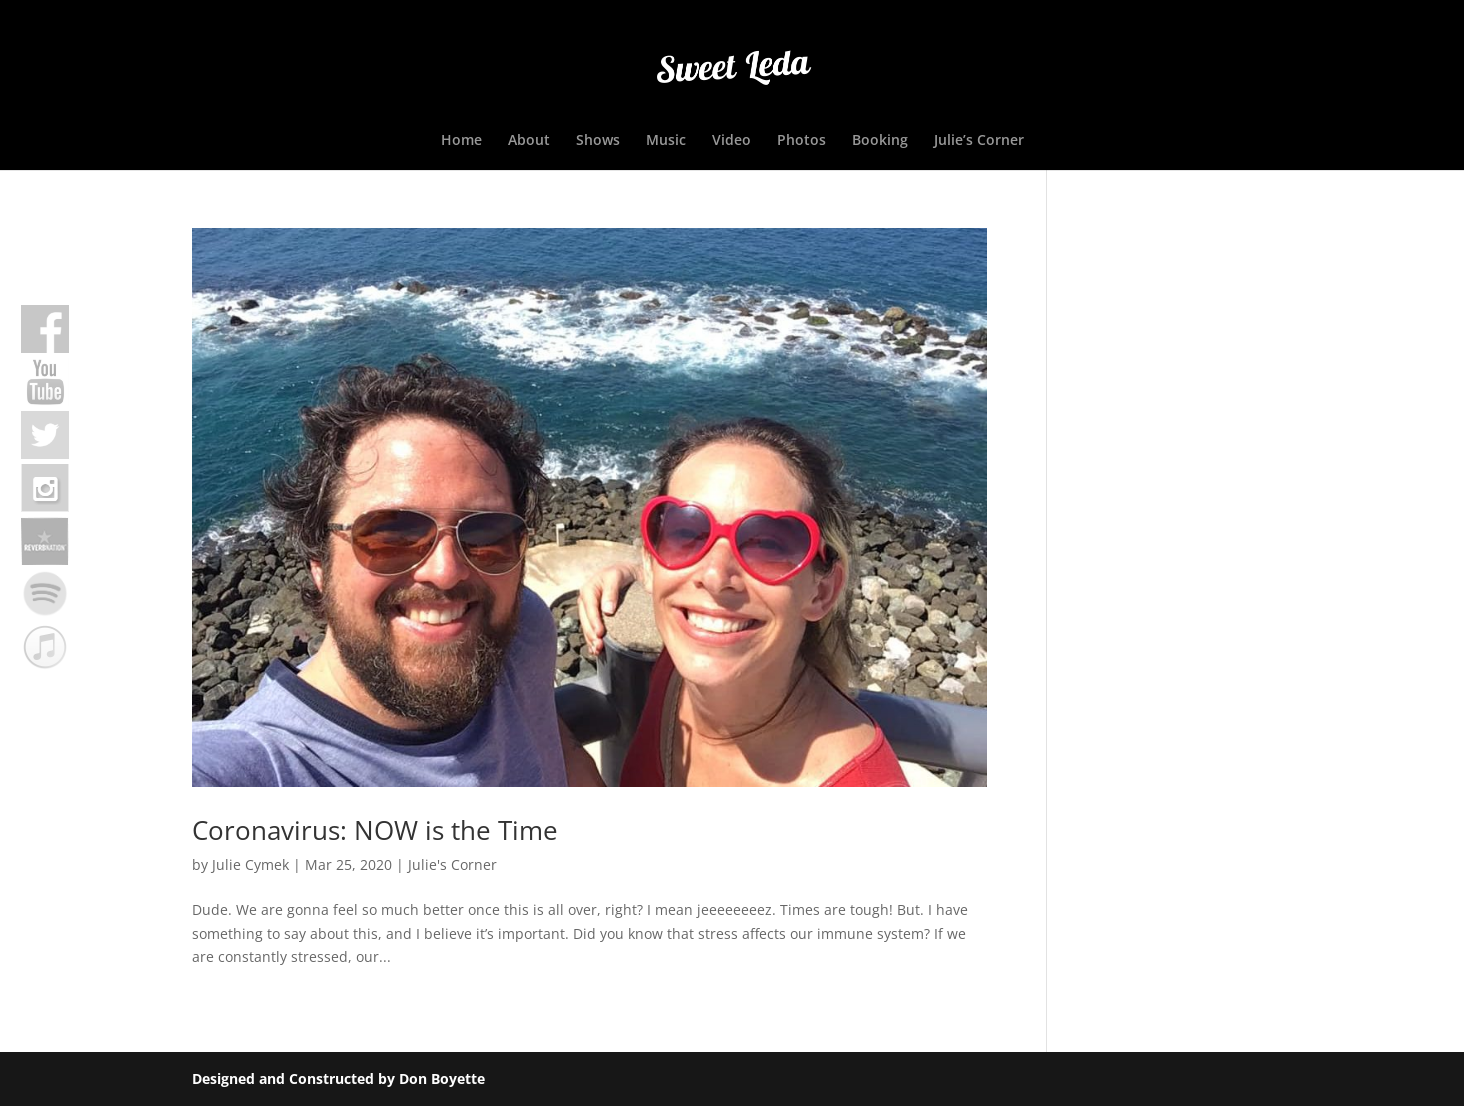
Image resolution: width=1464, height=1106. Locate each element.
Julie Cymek (250, 864)
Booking (880, 141)
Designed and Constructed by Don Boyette (338, 1078)
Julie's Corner (452, 864)
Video (731, 141)
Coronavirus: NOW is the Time (375, 830)
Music (666, 141)
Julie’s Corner (979, 141)
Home (461, 141)
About (529, 141)
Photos (801, 141)
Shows (598, 141)
